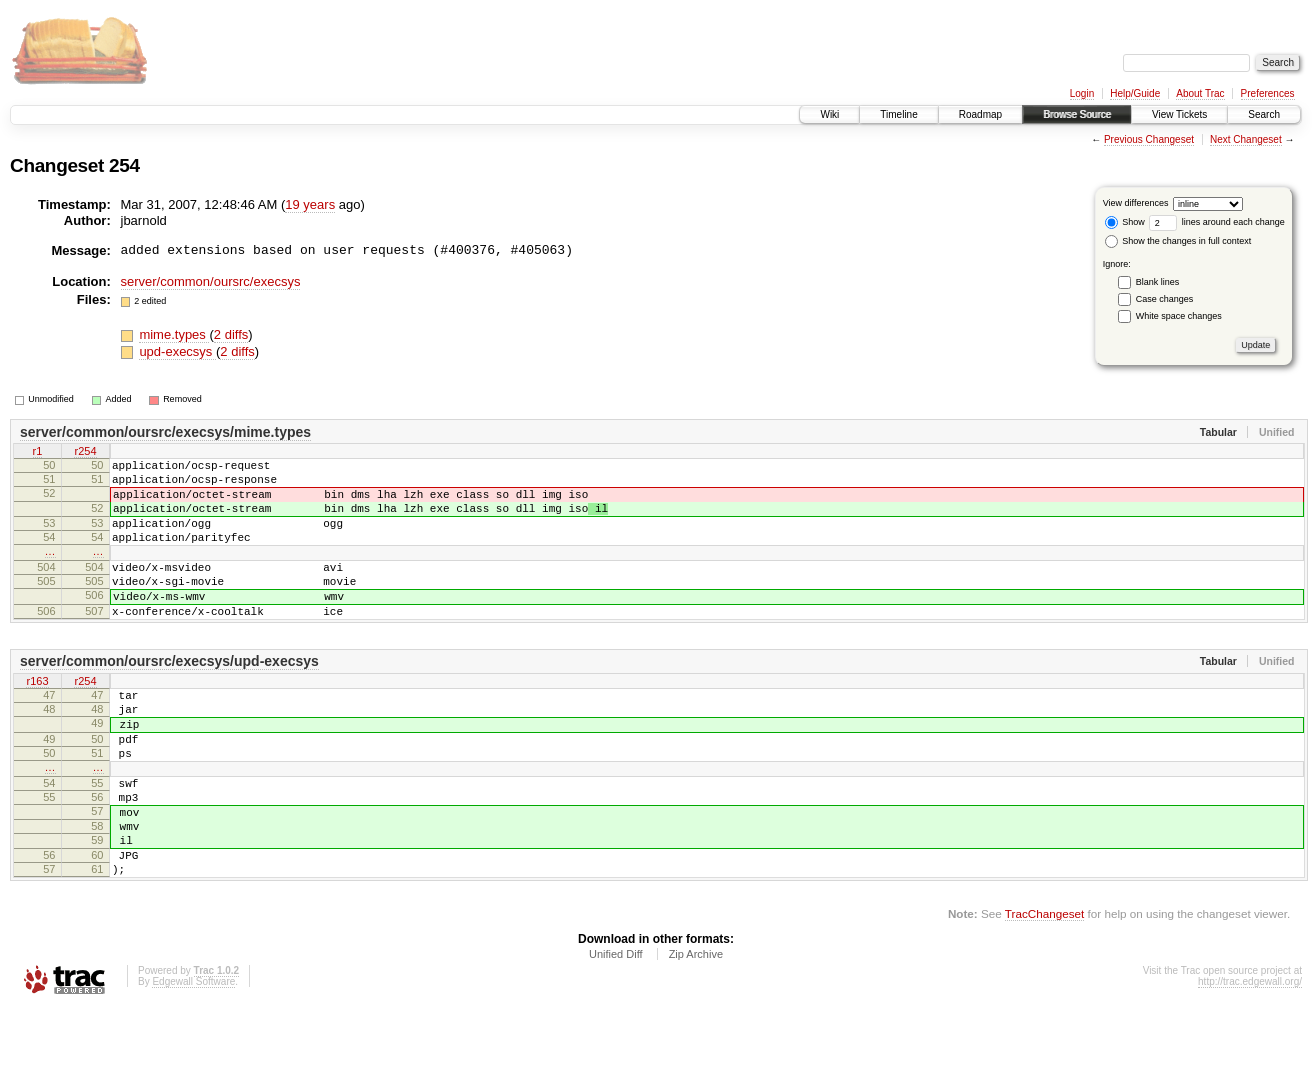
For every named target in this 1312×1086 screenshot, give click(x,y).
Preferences (1268, 93)
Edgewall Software (193, 1059)
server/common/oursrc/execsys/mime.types (165, 432)
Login (1082, 93)
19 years (310, 204)
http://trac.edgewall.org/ (1250, 1059)
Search (1264, 114)
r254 (85, 453)
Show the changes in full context (1178, 241)
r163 (37, 718)
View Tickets (1179, 114)
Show (1125, 222)
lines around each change (1217, 222)
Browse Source (1077, 114)
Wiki (829, 114)
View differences (1136, 203)
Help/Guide (1135, 93)
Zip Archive (696, 1032)
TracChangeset (1044, 991)
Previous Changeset (1149, 139)
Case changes (1165, 299)
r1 (38, 453)
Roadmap (980, 114)
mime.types (174, 334)
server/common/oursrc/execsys (211, 281)
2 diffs (231, 334)
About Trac (1200, 93)
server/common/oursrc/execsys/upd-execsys (169, 697)
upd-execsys (177, 351)
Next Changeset (1246, 139)
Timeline (898, 114)
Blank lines (1158, 282)
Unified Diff (616, 1032)
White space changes (1179, 316)
